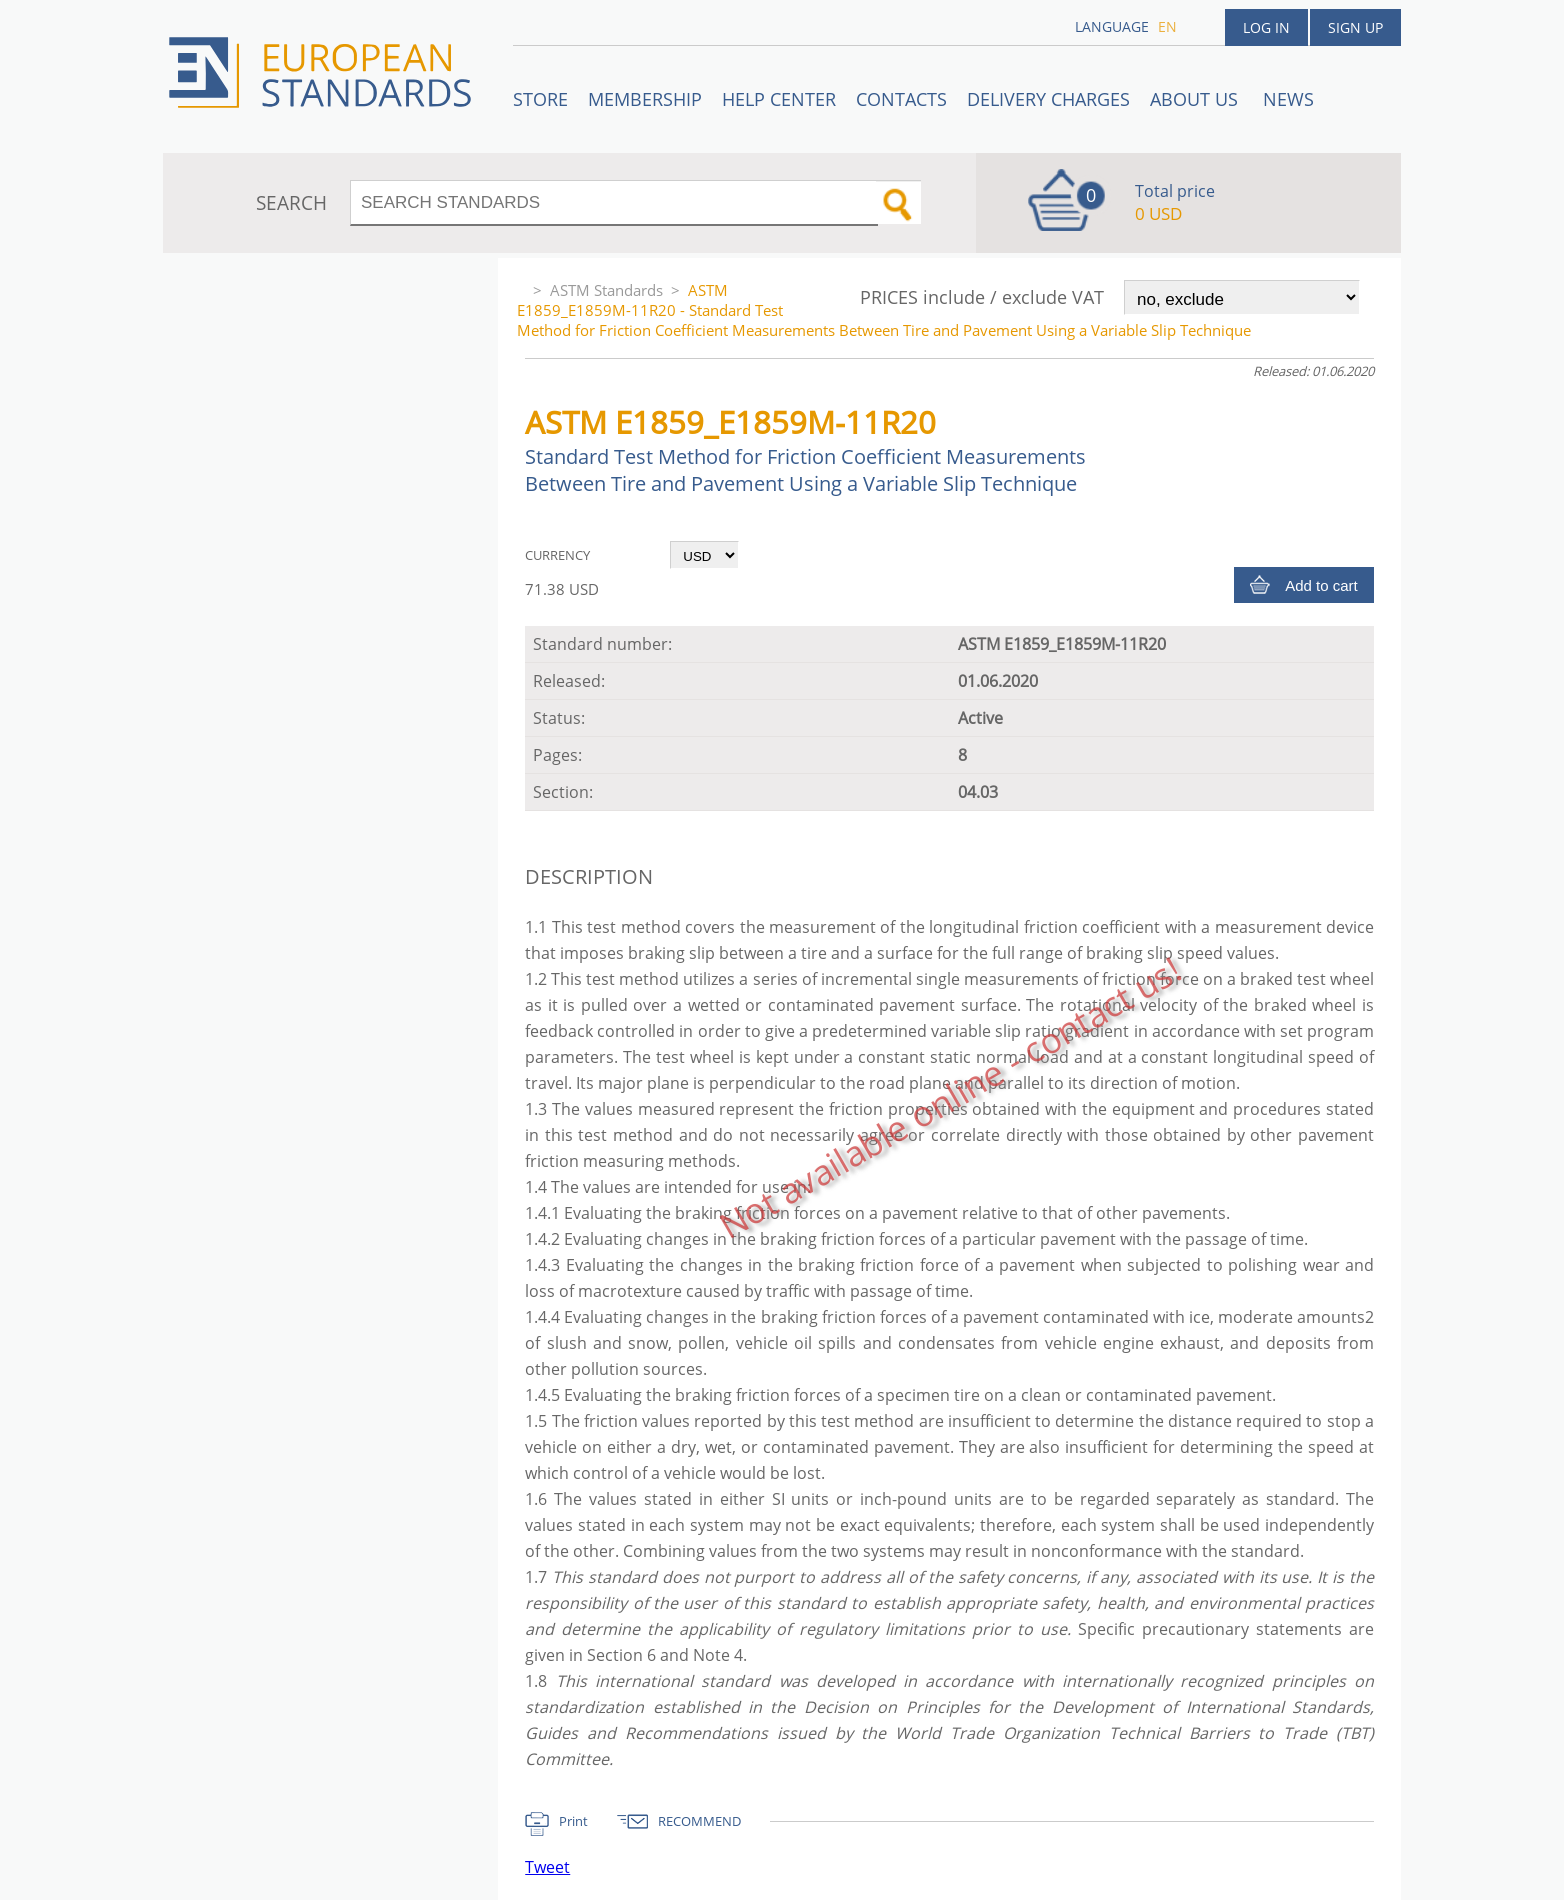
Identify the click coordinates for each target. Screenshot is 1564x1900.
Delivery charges (1048, 99)
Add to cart (1321, 585)
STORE (540, 99)
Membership (645, 99)
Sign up (1355, 27)
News (1288, 99)
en (1167, 26)
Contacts (901, 99)
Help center (779, 99)
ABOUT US (1196, 99)
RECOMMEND (699, 1821)
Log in (1266, 27)
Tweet (547, 1867)
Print (573, 1821)
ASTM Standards (606, 290)
